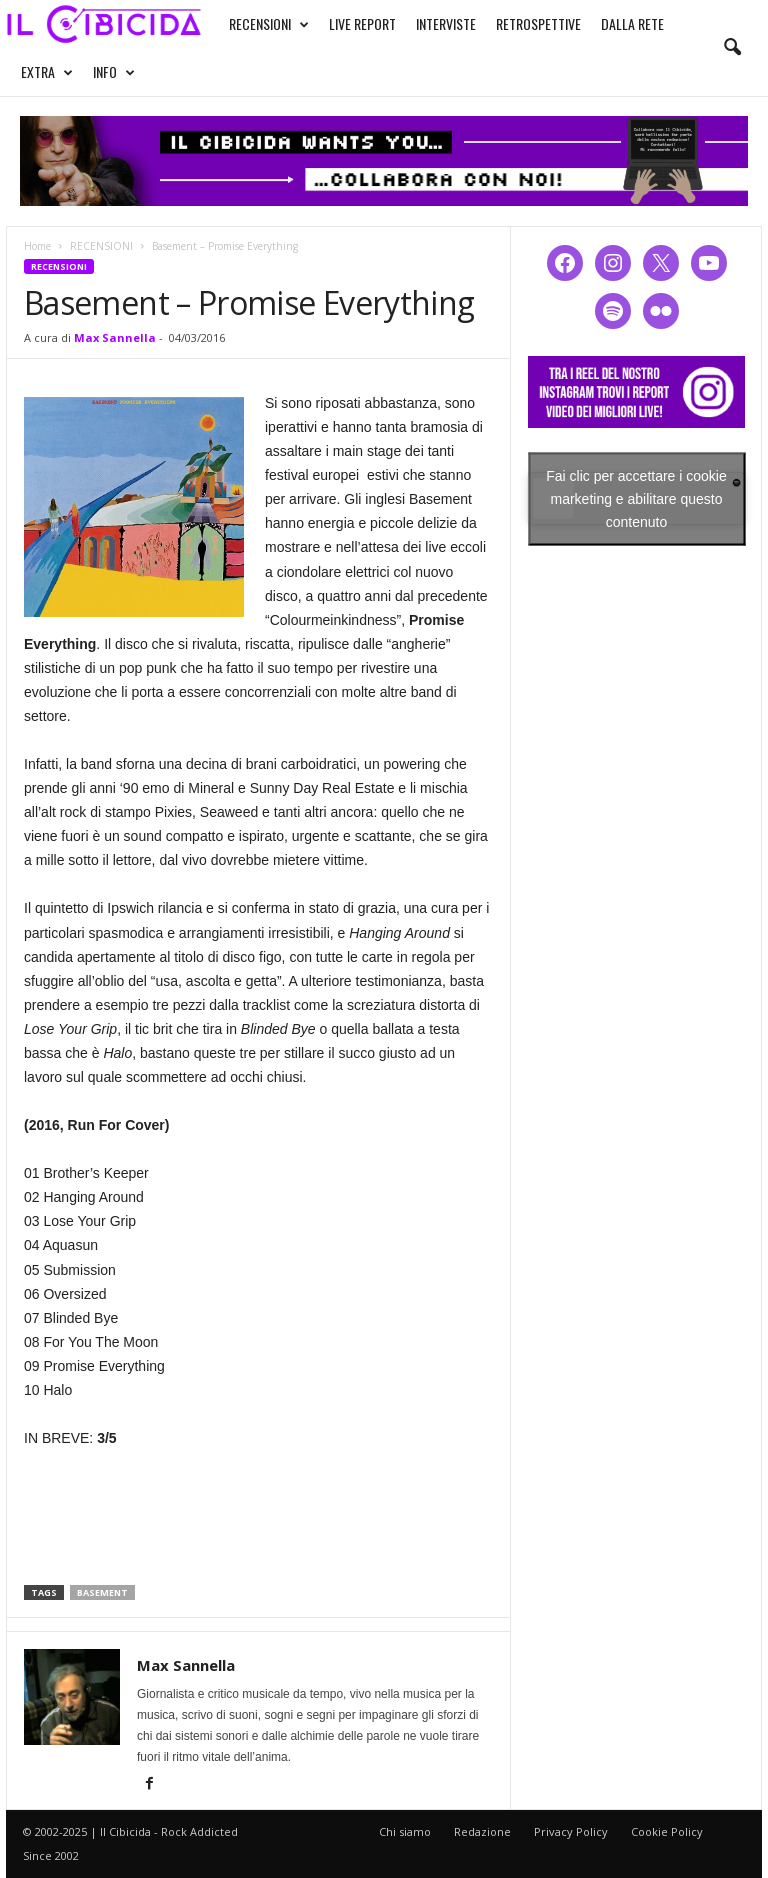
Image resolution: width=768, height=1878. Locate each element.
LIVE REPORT (362, 23)
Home (37, 246)
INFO (114, 72)
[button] (732, 48)
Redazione (482, 1831)
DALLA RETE (632, 23)
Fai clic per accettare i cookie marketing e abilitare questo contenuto (636, 498)
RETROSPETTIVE (538, 23)
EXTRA (47, 72)
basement (102, 1592)
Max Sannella (115, 337)
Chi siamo (405, 1831)
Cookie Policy (667, 1831)
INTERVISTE (446, 23)
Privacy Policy (571, 1831)
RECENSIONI (269, 24)
